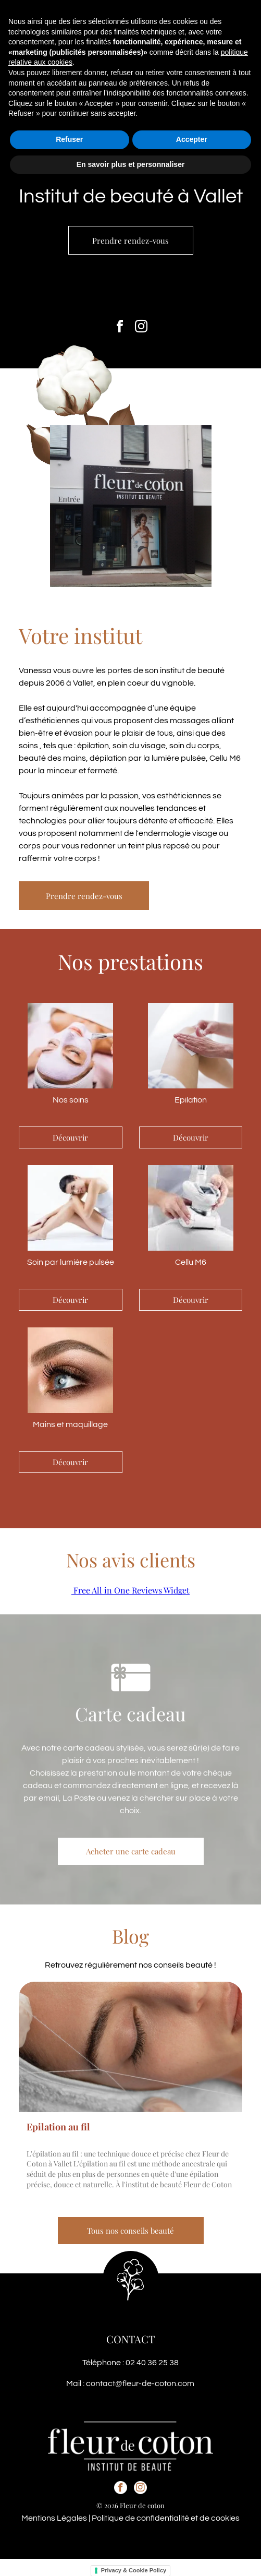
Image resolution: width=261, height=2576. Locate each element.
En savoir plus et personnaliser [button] (131, 2560)
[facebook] (119, 328)
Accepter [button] (191, 2535)
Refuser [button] (69, 2535)
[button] (239, 17)
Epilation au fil (58, 2126)
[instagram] (141, 328)
